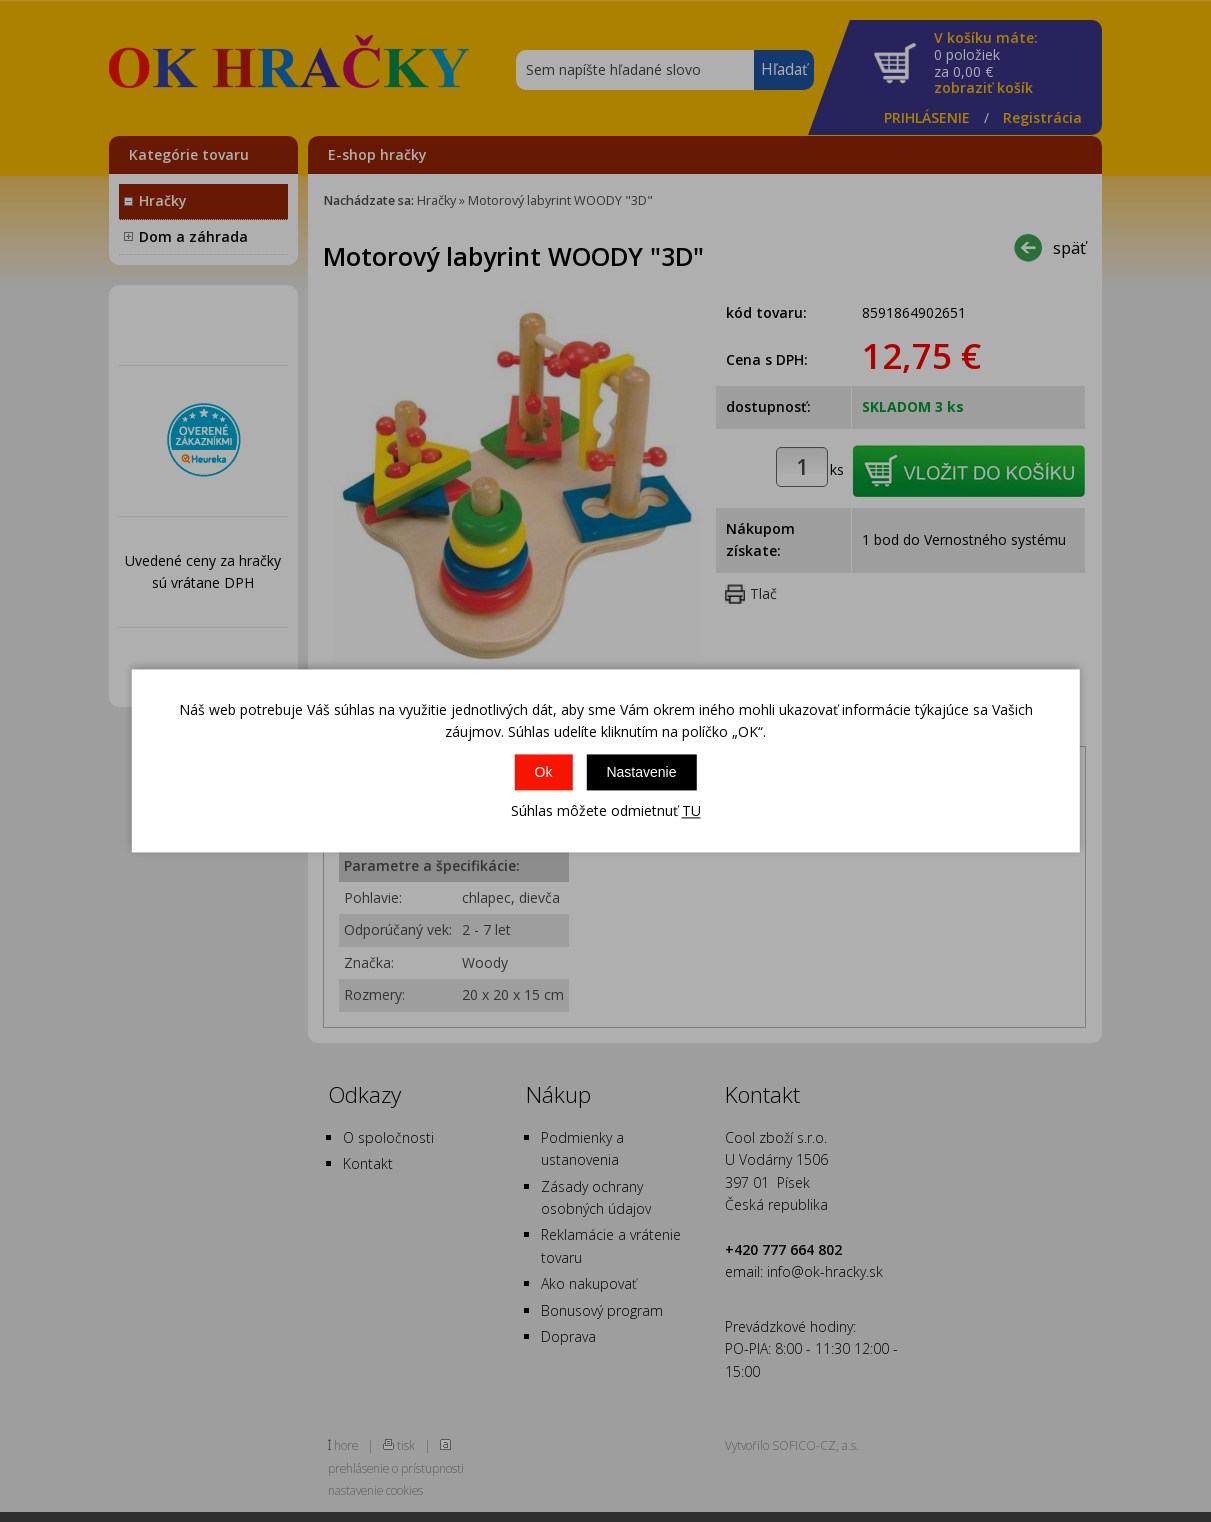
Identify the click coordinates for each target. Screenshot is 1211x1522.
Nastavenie (641, 772)
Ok (544, 772)
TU (691, 810)
